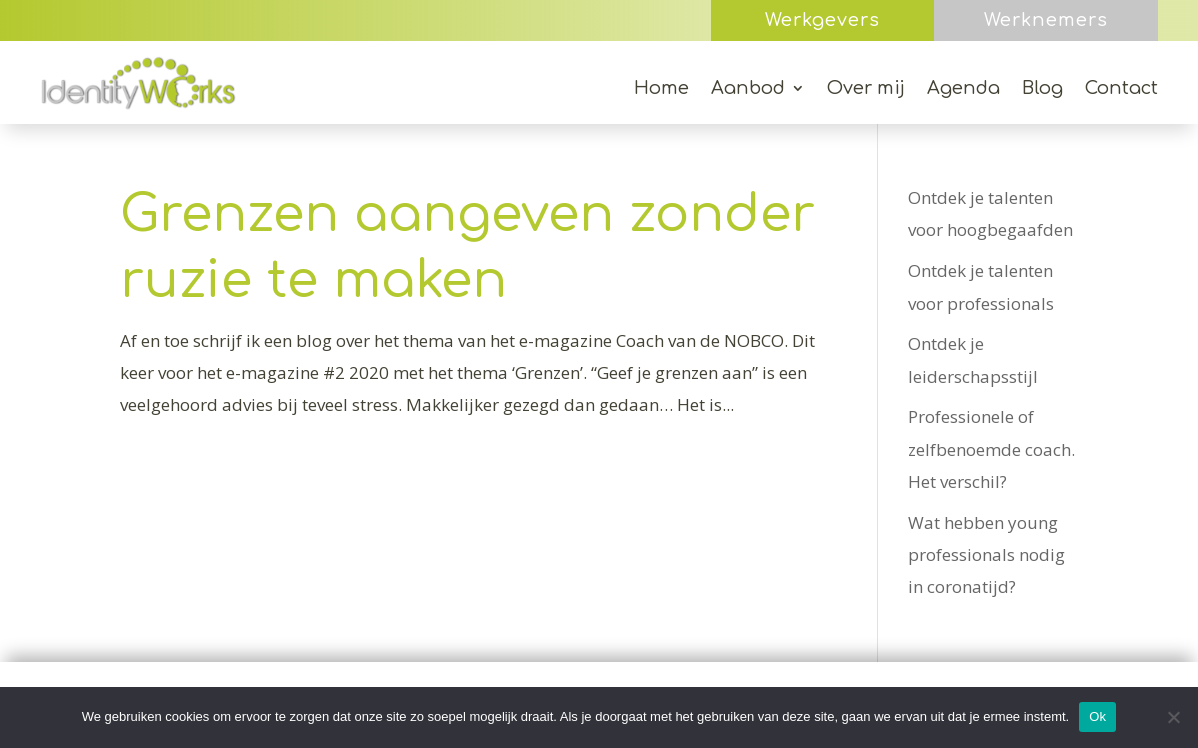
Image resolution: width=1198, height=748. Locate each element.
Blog (1042, 89)
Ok (1097, 716)
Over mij (866, 89)
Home (661, 89)
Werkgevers (822, 20)
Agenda (963, 89)
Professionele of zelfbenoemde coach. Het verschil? (991, 449)
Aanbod (748, 89)
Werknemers (1046, 20)
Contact (1121, 89)
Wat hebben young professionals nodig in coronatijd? (986, 555)
